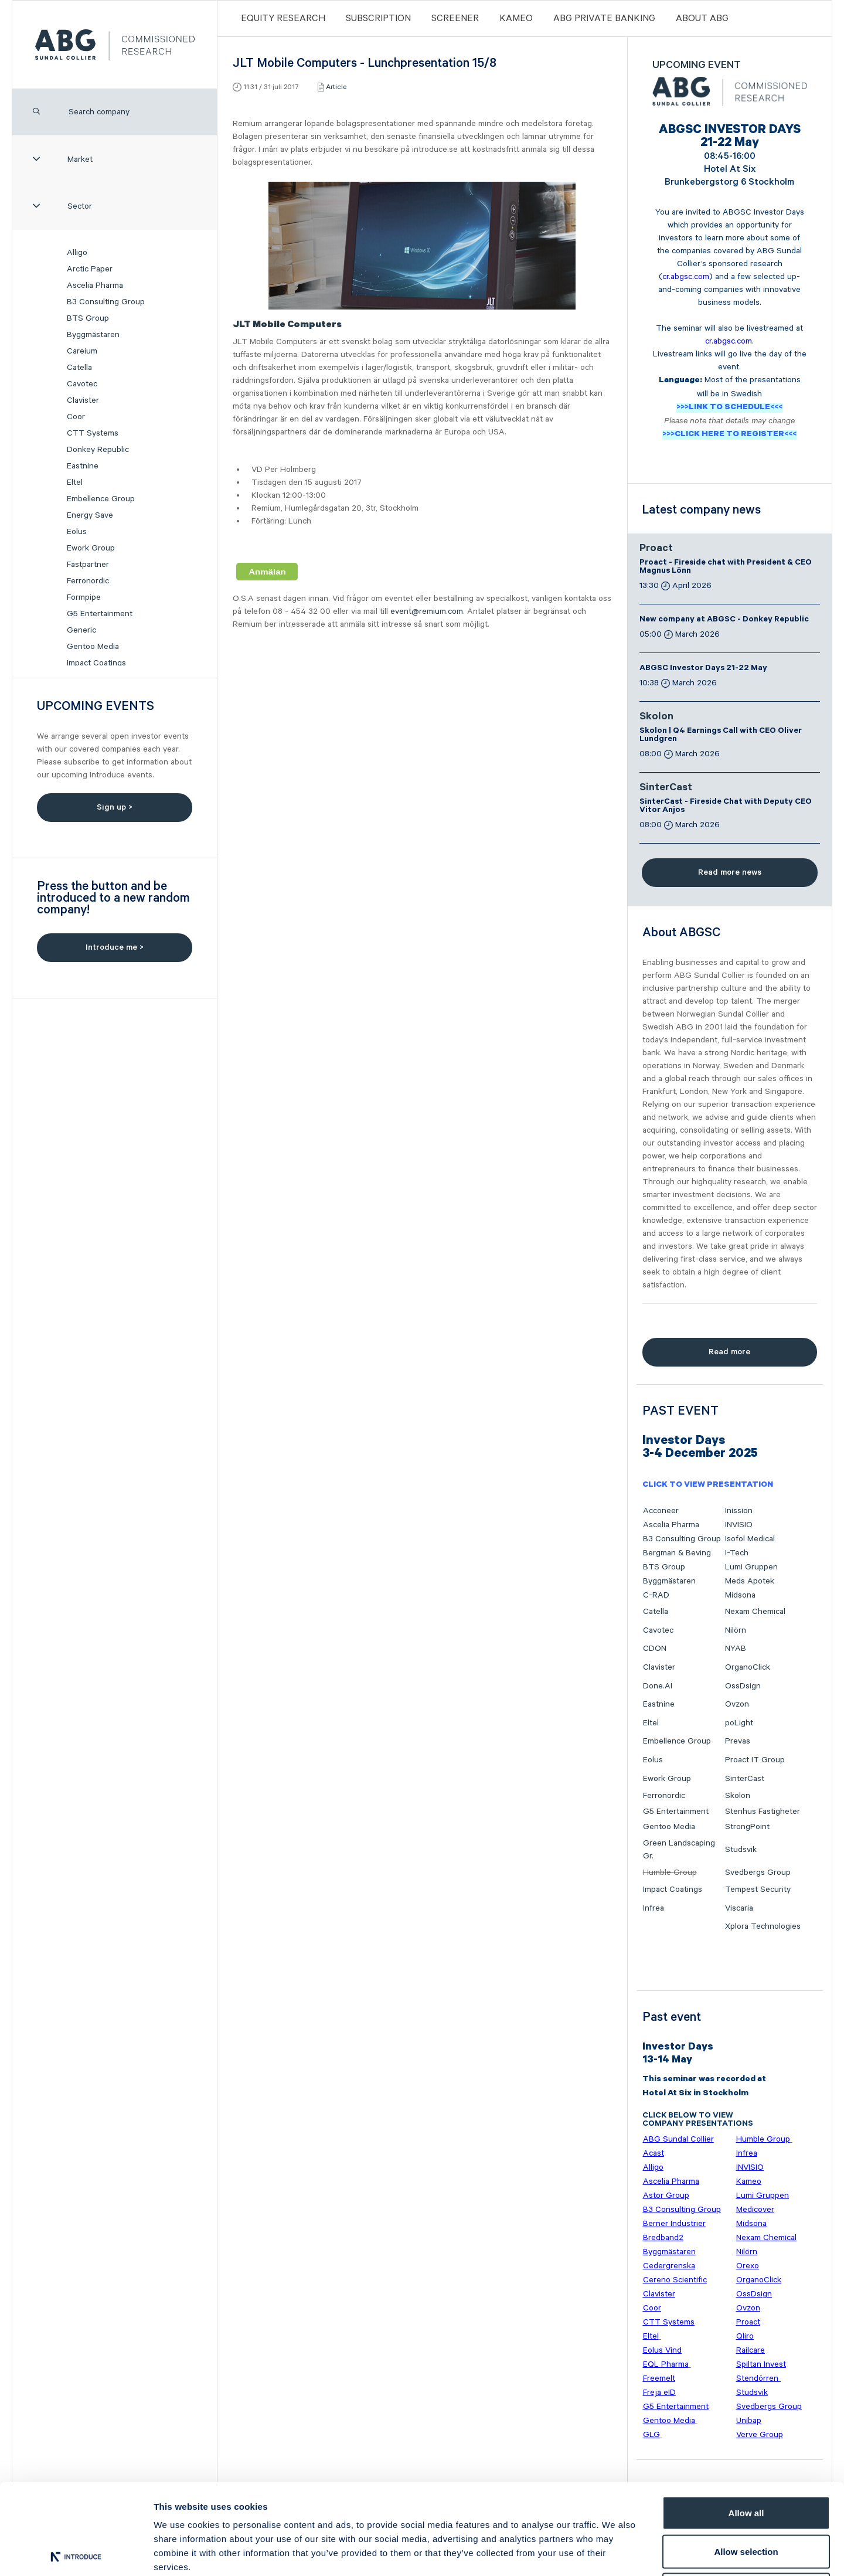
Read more (729, 1352)
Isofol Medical (750, 1539)
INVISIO (739, 1525)
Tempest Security (758, 1889)
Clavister (83, 400)
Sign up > (114, 807)
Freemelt (659, 2378)
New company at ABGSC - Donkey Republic (724, 620)
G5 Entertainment (99, 613)
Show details (615, 2553)
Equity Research (283, 18)
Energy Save (90, 515)
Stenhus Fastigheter (762, 1811)
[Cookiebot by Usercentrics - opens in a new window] (76, 2553)
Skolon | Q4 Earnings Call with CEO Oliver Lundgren (720, 736)
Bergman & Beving (677, 1553)
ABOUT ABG (702, 18)
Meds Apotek (749, 1581)
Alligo (77, 252)
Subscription (378, 18)
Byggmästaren (93, 334)
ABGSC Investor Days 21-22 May (703, 669)
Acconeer (661, 1510)
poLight (739, 1723)
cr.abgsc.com (685, 276)
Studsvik (741, 1849)
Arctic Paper (90, 269)
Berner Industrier (674, 2223)
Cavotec (82, 384)
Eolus (77, 531)
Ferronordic (88, 581)
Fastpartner (88, 564)
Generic (81, 630)
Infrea (653, 1908)
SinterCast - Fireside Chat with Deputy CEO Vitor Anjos (725, 806)
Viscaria (739, 1908)
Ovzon (737, 1704)
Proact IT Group (755, 1760)
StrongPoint (747, 1826)
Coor (76, 417)
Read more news (729, 872)
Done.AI (657, 1686)
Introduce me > (115, 947)
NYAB (735, 1648)
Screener (455, 18)
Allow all (746, 2422)
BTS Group (88, 318)
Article (336, 87)
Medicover (755, 2209)
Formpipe (84, 597)
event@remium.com (426, 611)
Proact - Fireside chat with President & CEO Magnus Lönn (725, 567)
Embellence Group (101, 499)
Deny (746, 2499)
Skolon (656, 717)
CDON (654, 1648)
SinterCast (665, 788)
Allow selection (746, 2461)
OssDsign (743, 1686)
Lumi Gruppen (751, 1567)
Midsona (740, 1595)
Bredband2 (663, 2237)
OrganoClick (747, 1667)
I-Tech (736, 1553)
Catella (79, 367)
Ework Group (91, 548)
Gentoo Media (93, 646)
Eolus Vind (662, 2350)
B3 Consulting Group (106, 302)
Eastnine (82, 466)
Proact (656, 549)
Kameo (516, 18)
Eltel (75, 482)
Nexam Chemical (755, 1611)
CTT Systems (92, 433)
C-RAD (656, 1595)
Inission (739, 1510)
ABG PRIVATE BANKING (604, 18)
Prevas (737, 1741)
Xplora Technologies (763, 1926)
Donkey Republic (98, 449)
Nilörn (735, 1630)
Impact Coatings (96, 663)
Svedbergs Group (758, 1872)
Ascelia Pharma (95, 285)
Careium (82, 351)
